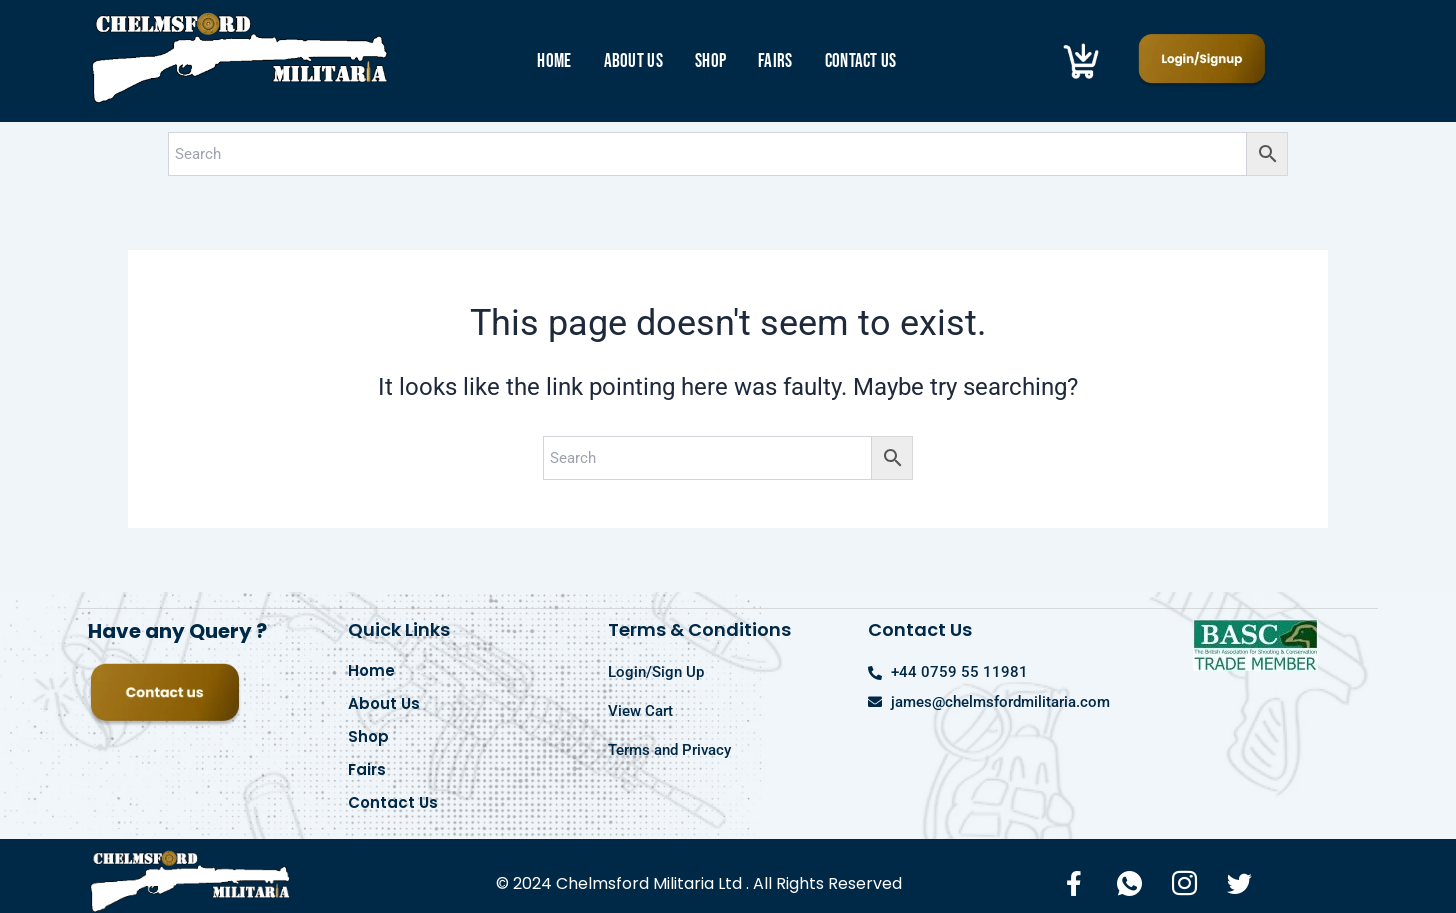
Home (554, 61)
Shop (710, 61)
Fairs (775, 61)
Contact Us (861, 61)
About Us (633, 61)
